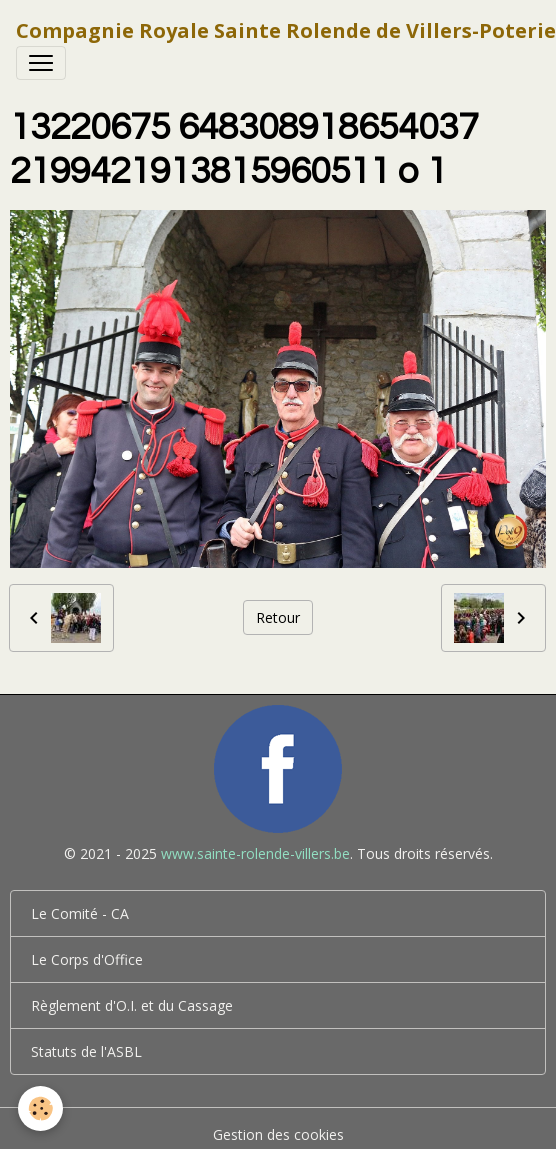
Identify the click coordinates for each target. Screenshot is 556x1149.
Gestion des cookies (278, 1134)
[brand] (286, 31)
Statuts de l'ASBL (86, 1051)
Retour (278, 617)
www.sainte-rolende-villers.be (255, 853)
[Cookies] (40, 1108)
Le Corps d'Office (87, 959)
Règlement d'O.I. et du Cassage (132, 1005)
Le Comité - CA (80, 913)
